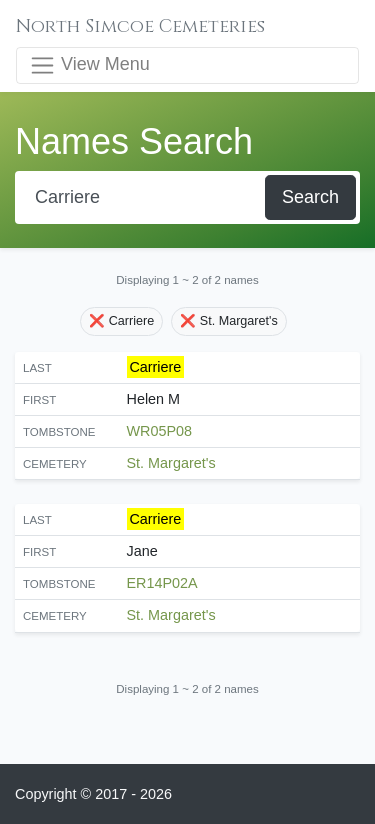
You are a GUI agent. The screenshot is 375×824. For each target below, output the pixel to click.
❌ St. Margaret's (229, 321)
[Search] (142, 197)
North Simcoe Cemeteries (140, 26)
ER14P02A (162, 583)
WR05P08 (160, 431)
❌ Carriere (121, 321)
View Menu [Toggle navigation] (89, 65)
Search (310, 197)
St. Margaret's (171, 463)
